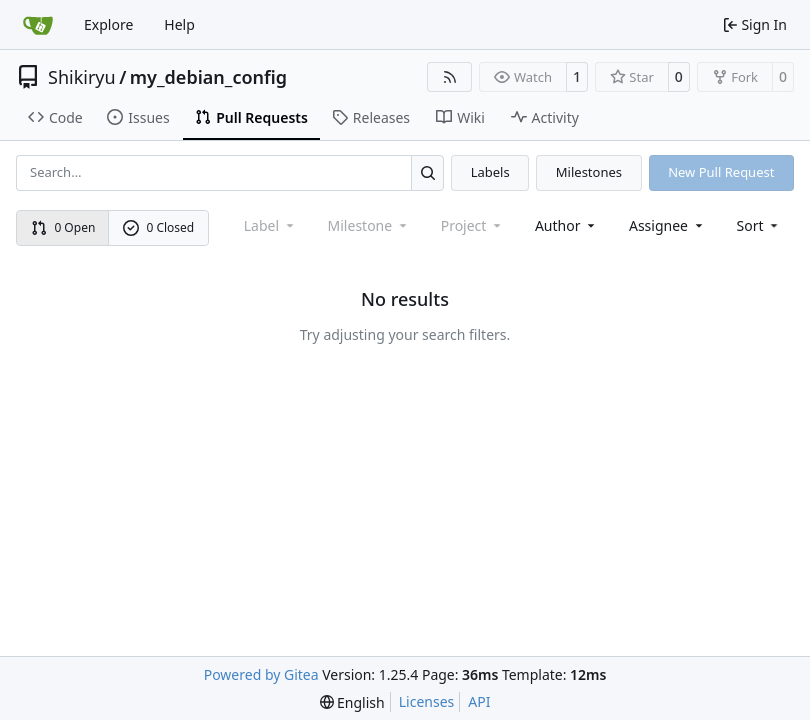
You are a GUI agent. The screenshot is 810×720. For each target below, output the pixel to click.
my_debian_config (208, 77)
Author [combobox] (566, 225)
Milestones (589, 172)
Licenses (427, 701)
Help (179, 24)
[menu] (759, 225)
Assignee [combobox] (667, 225)
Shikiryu (82, 77)
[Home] (38, 25)
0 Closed (159, 227)
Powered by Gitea (261, 674)
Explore (108, 24)
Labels (490, 172)
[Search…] (427, 172)
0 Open (63, 227)
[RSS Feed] (450, 77)
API (479, 701)
